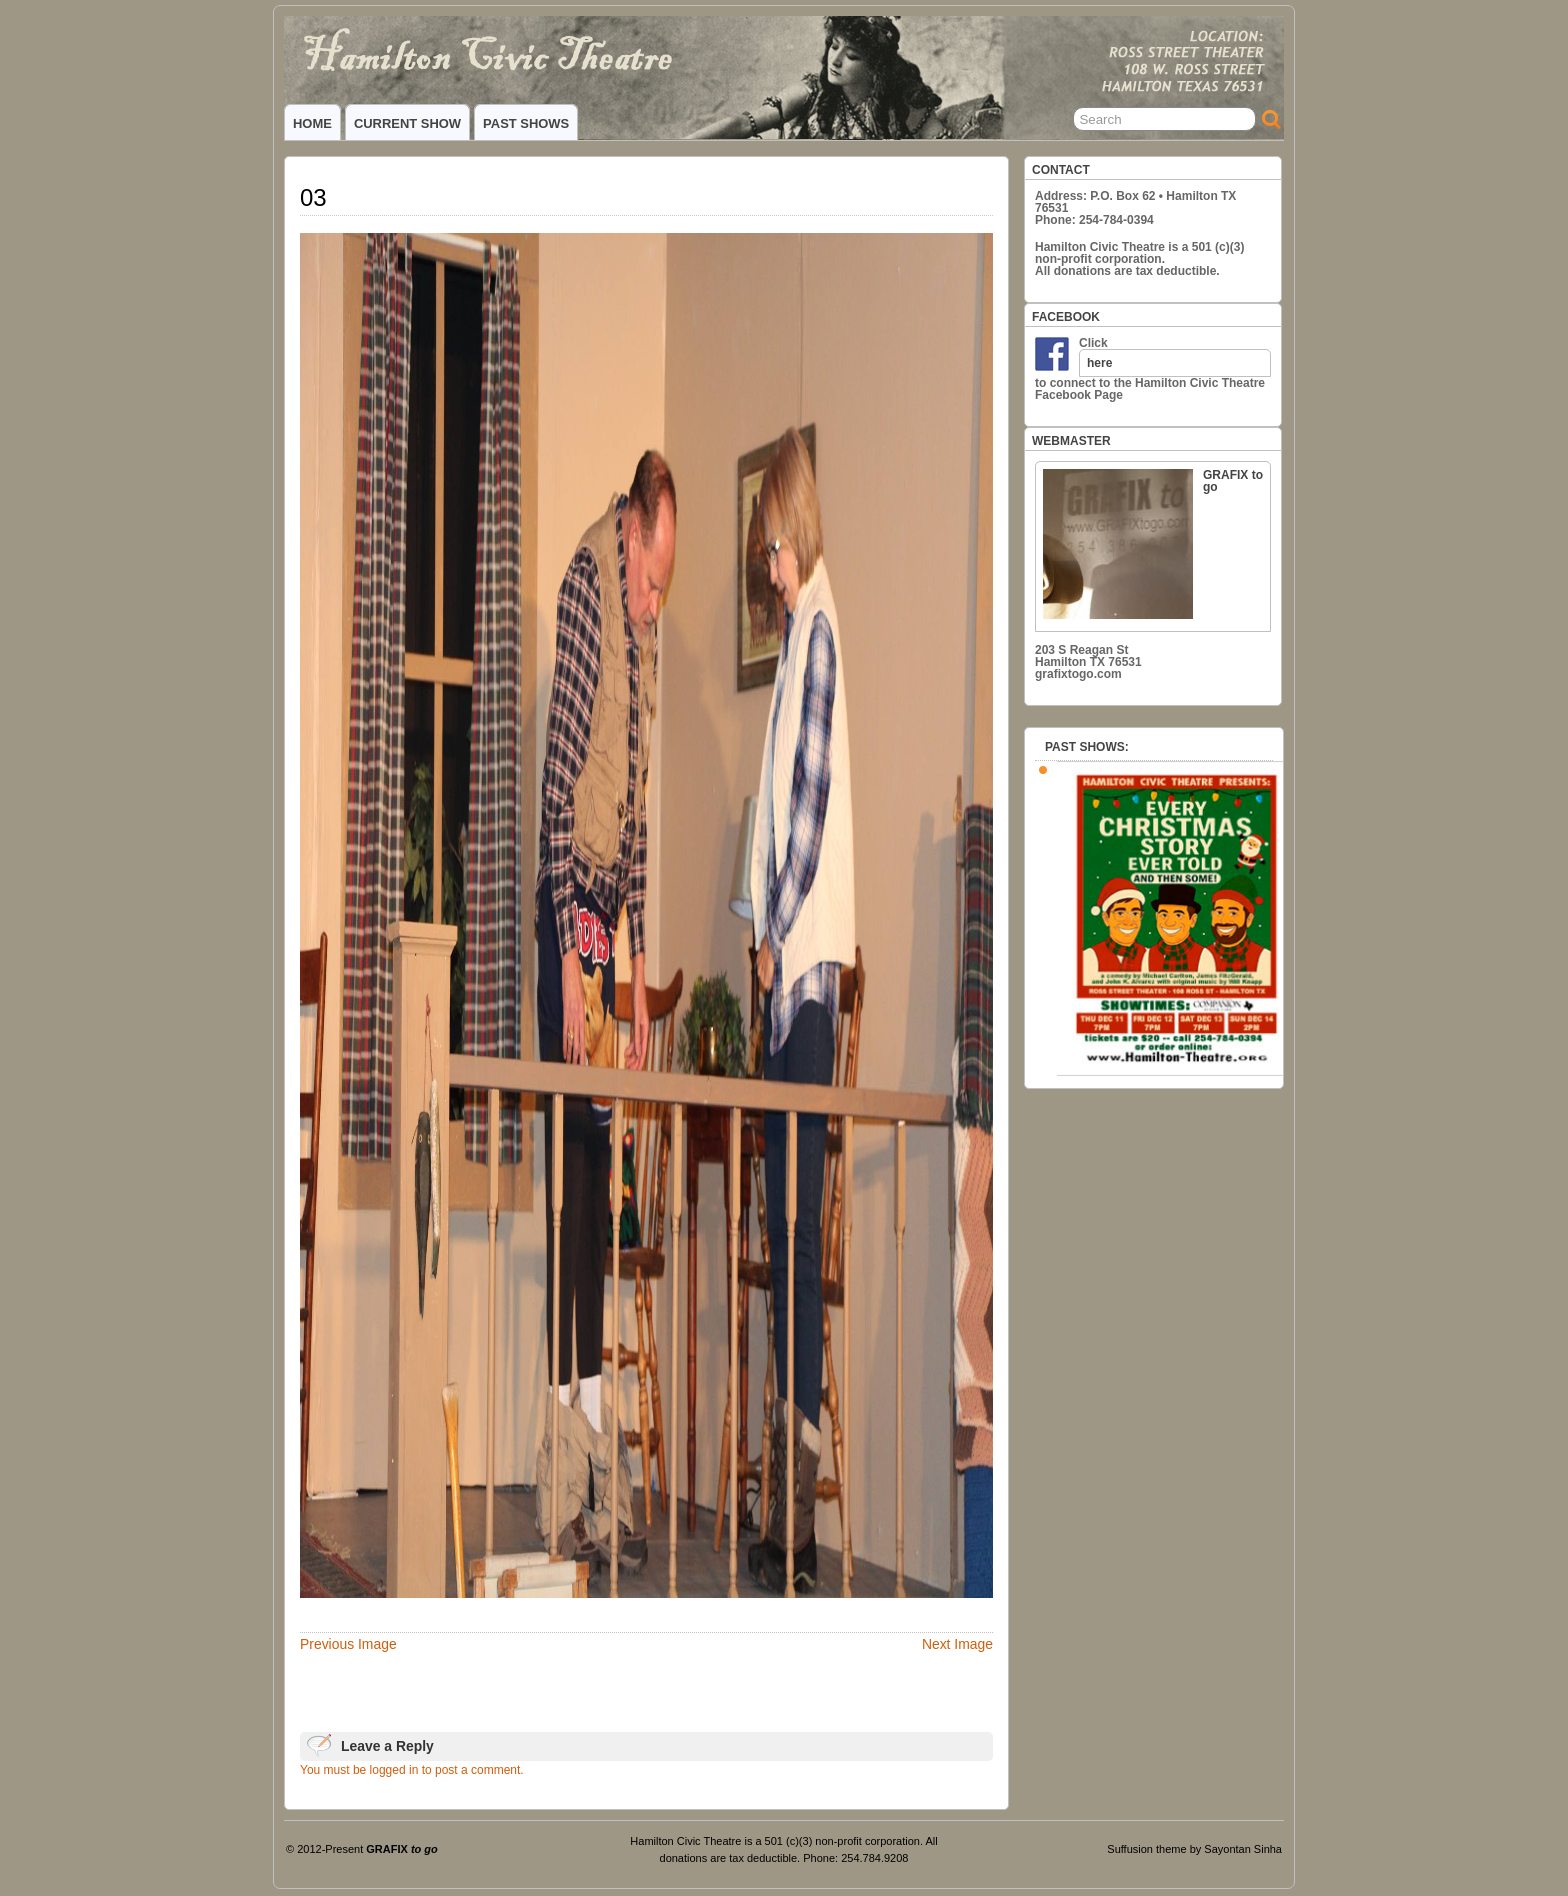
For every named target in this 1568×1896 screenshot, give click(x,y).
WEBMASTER (1071, 441)
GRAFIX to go (1153, 543)
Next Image (957, 1644)
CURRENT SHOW (407, 123)
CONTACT (1061, 170)
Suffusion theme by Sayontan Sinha (1194, 1849)
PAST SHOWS (526, 123)
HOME (312, 123)
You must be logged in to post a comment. (412, 1770)
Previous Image (348, 1644)
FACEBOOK (1066, 317)
